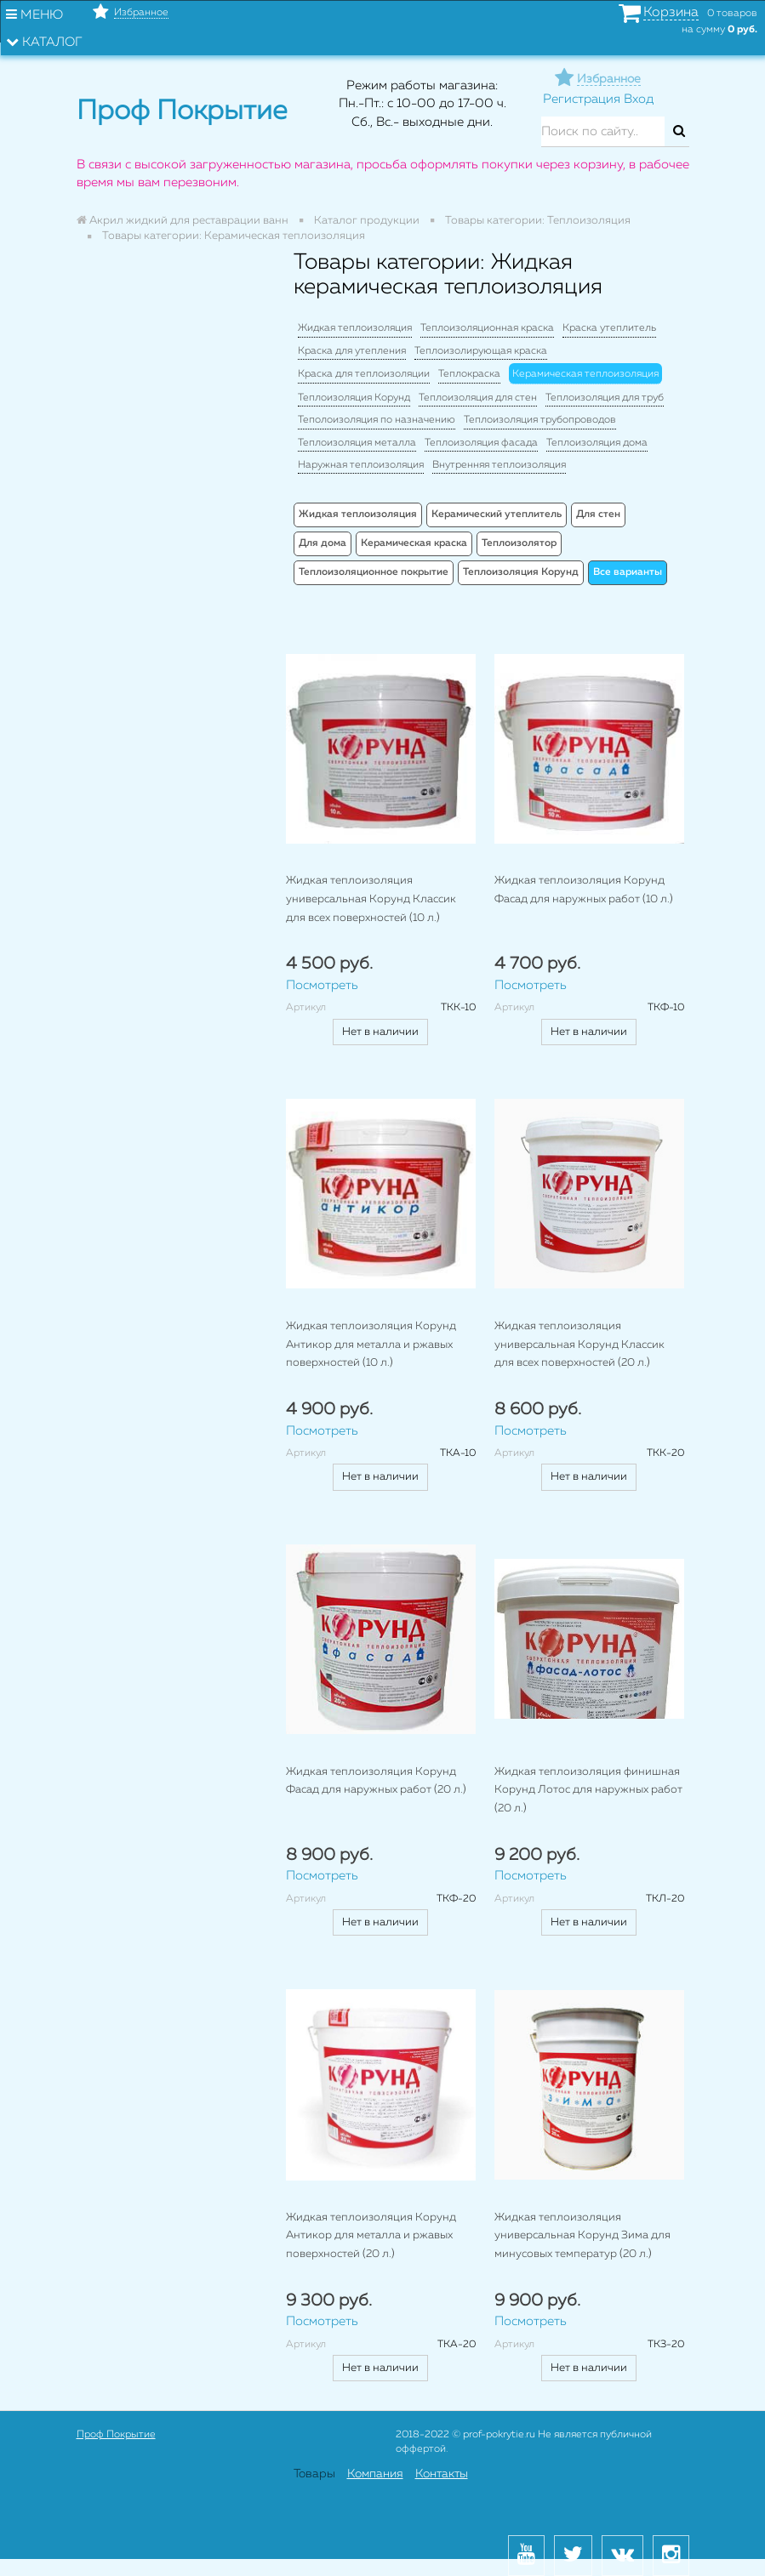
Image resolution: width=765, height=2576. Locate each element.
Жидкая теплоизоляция (355, 328)
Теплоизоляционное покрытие (373, 572)
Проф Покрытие (116, 2435)
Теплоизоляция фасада (481, 443)
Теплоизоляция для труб (604, 398)
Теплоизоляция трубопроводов (540, 420)
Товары (314, 2474)
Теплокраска (469, 374)
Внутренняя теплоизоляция (499, 465)
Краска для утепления (352, 351)
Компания (375, 2474)
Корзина (671, 13)
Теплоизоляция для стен (478, 398)
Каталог (44, 41)
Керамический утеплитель (496, 514)
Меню (34, 14)
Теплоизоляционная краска (487, 328)
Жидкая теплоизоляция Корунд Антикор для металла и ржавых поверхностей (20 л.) (371, 2236)
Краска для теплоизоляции (364, 374)
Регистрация (581, 99)
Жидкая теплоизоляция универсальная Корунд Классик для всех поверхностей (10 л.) (371, 899)
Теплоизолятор (519, 543)
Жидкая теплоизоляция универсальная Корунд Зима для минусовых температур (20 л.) (582, 2236)
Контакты (441, 2474)
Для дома (322, 543)
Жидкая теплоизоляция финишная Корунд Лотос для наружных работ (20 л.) (588, 1790)
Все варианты (627, 572)
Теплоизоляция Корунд (354, 398)
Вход (639, 99)
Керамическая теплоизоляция (585, 374)
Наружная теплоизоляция (361, 465)
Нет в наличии (380, 1032)
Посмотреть (322, 985)
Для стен (598, 514)
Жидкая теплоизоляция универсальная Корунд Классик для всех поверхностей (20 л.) (579, 1344)
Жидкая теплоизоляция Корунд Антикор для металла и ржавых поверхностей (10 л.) (371, 1344)
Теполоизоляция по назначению (376, 420)
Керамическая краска (414, 543)
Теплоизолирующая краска (480, 351)
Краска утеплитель (609, 328)
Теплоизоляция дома (597, 443)
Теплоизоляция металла (357, 443)
